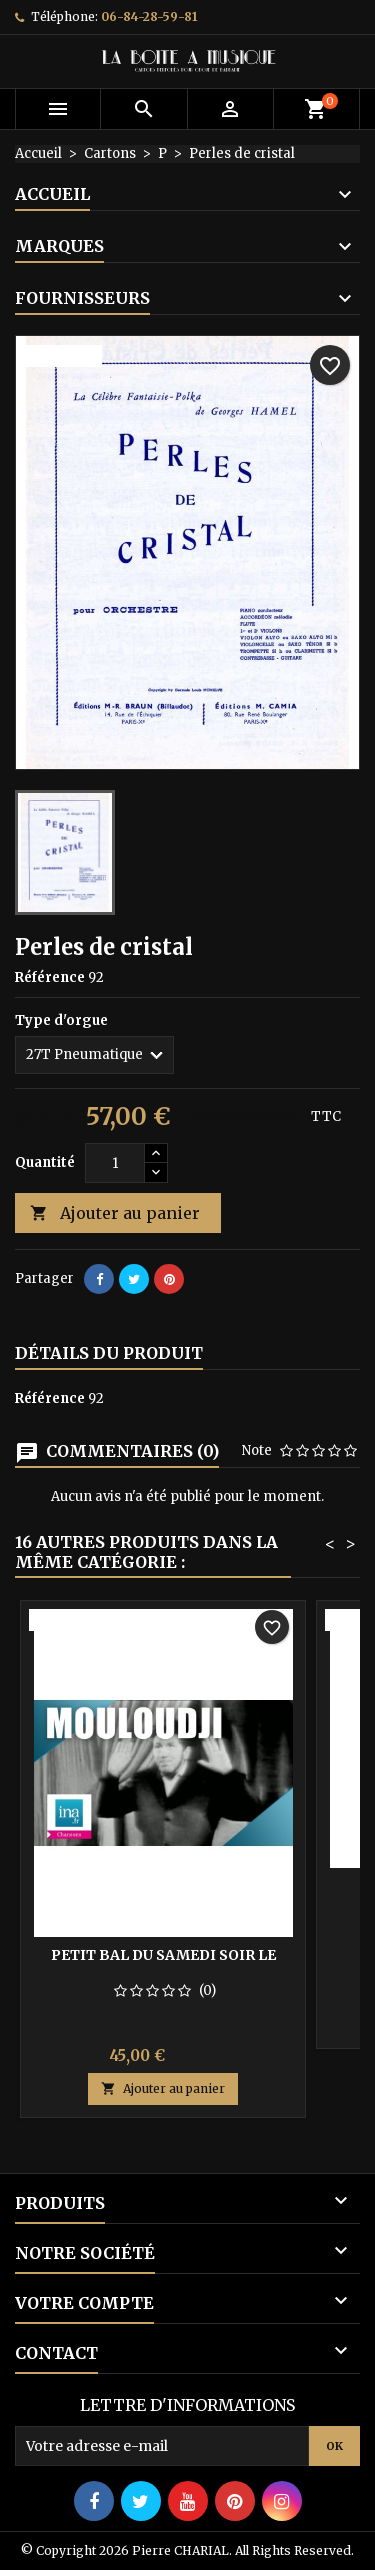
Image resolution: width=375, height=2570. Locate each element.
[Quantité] (115, 1163)
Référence (50, 977)
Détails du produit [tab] (109, 1353)
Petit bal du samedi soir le (163, 1955)
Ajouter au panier (115, 1213)
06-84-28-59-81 (149, 16)
